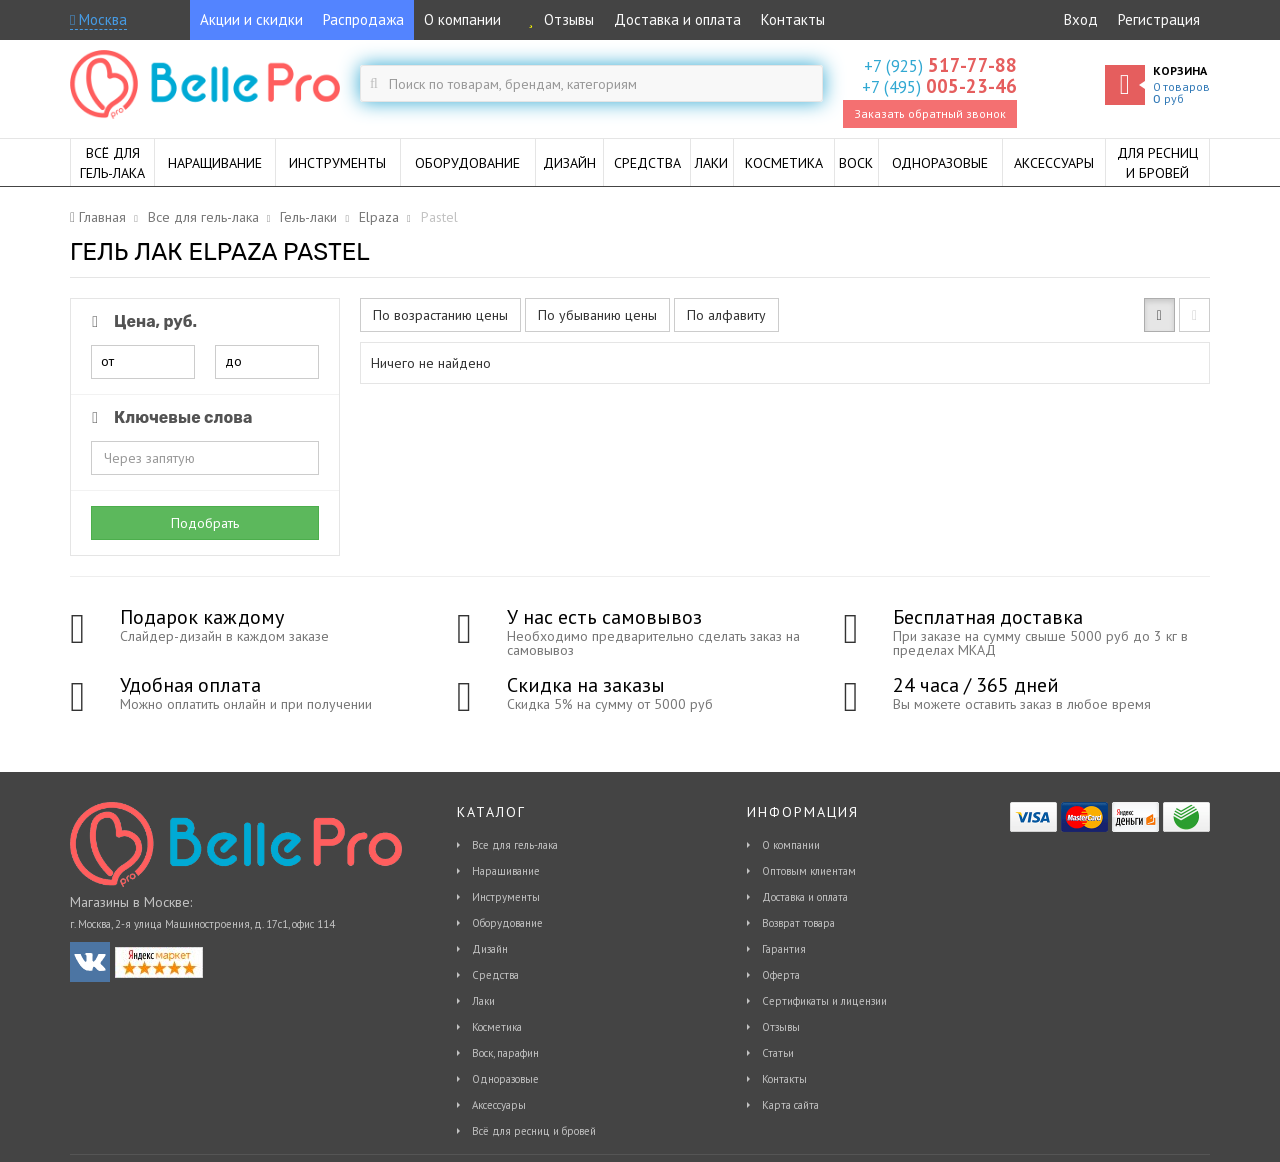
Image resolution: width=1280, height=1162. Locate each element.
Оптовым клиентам (809, 871)
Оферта (781, 975)
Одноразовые (505, 1079)
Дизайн (490, 949)
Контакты (793, 19)
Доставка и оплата (677, 19)
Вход (1081, 19)
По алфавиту (726, 315)
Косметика (497, 1027)
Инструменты (506, 897)
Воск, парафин (505, 1053)
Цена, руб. (141, 321)
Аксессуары (499, 1105)
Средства (495, 975)
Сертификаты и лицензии (824, 1001)
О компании (462, 19)
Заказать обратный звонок (930, 113)
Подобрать (205, 523)
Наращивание (506, 871)
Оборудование (507, 923)
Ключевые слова (168, 417)
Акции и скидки (251, 19)
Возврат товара (798, 923)
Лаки (483, 1001)
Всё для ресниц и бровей (534, 1131)
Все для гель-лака (515, 845)
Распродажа (363, 19)
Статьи (778, 1053)
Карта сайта (790, 1105)
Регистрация (1159, 19)
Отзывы (557, 19)
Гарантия (784, 949)
